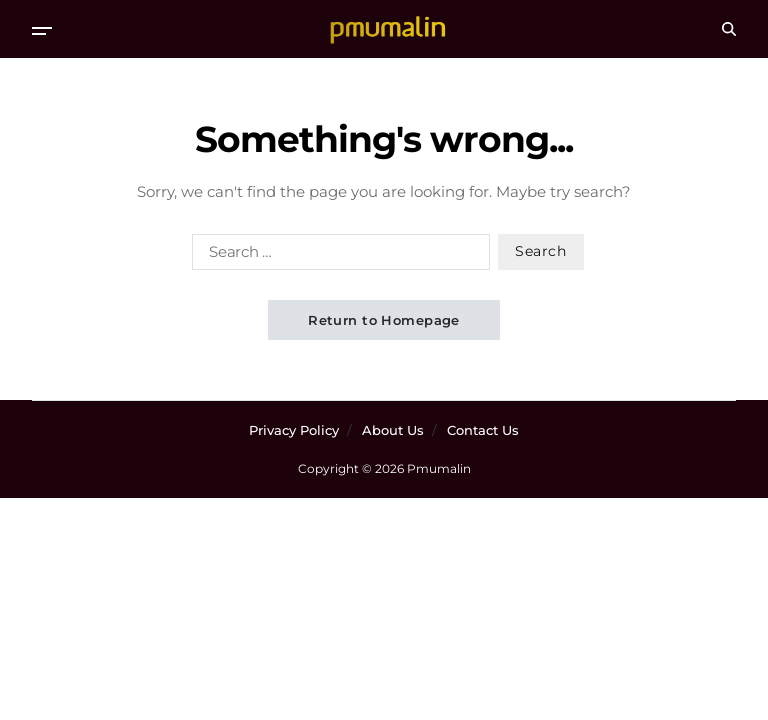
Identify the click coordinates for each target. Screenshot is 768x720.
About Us (393, 430)
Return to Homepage (384, 320)
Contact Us (483, 430)
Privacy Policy (294, 430)
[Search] (729, 29)
